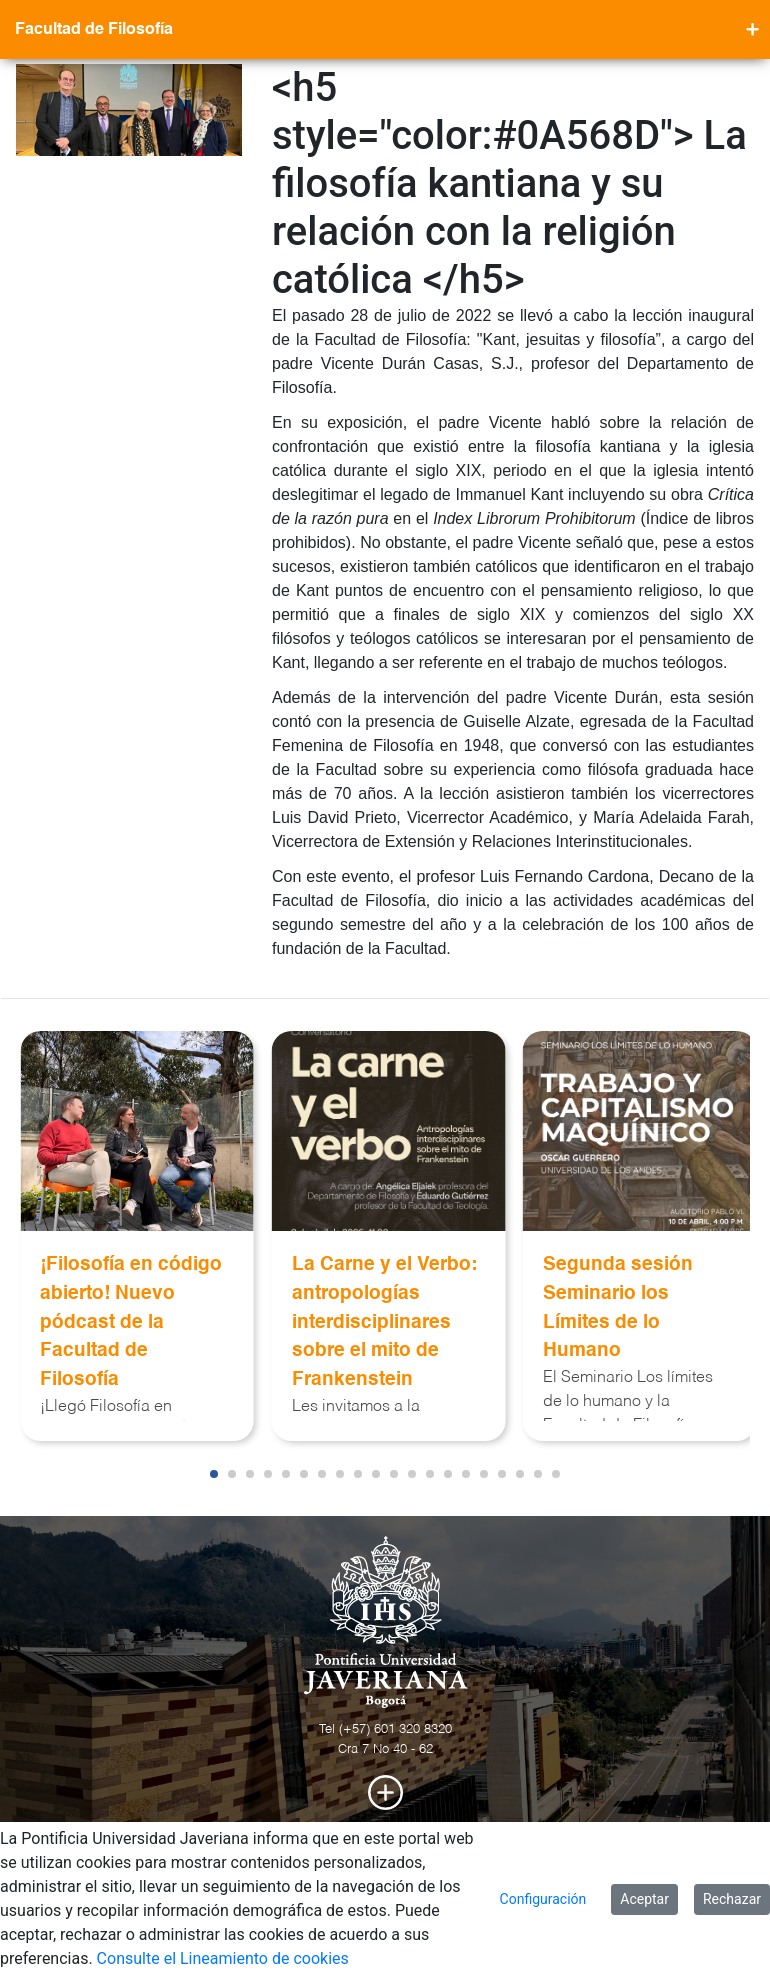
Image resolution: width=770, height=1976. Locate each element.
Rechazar (732, 1899)
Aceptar (644, 1899)
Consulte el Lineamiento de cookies (223, 1958)
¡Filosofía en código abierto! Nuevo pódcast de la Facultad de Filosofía (131, 1322)
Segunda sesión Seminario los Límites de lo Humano (618, 1307)
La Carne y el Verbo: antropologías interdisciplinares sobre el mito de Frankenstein (384, 1322)
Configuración (543, 1899)
